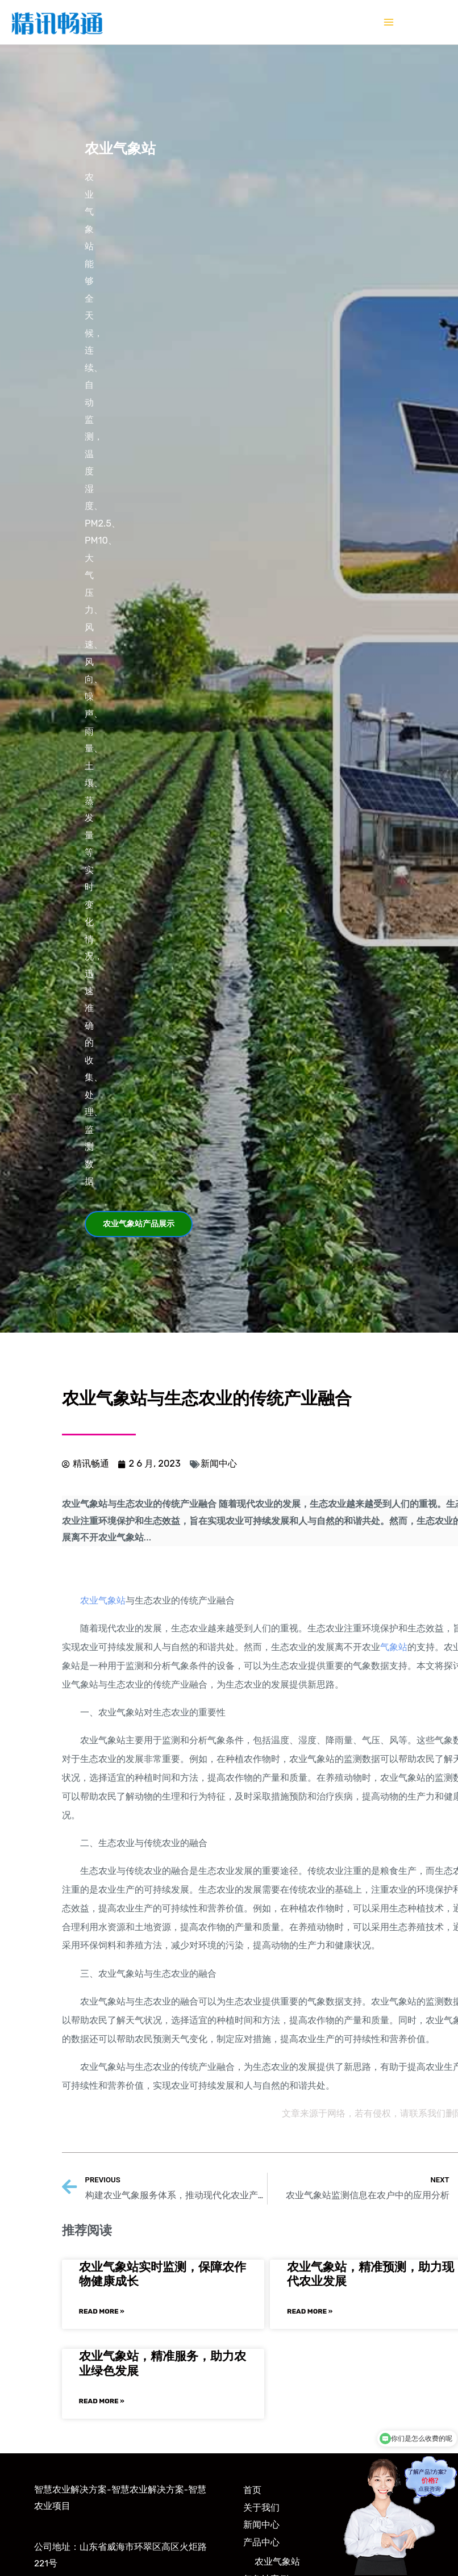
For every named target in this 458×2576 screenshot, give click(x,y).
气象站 (393, 1647)
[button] (139, 1224)
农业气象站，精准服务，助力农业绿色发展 (162, 2363)
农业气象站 (103, 1600)
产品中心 (261, 2542)
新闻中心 (219, 1463)
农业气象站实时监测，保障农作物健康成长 (162, 2273)
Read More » (101, 2311)
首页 (252, 2490)
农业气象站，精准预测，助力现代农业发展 (370, 2273)
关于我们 (261, 2507)
